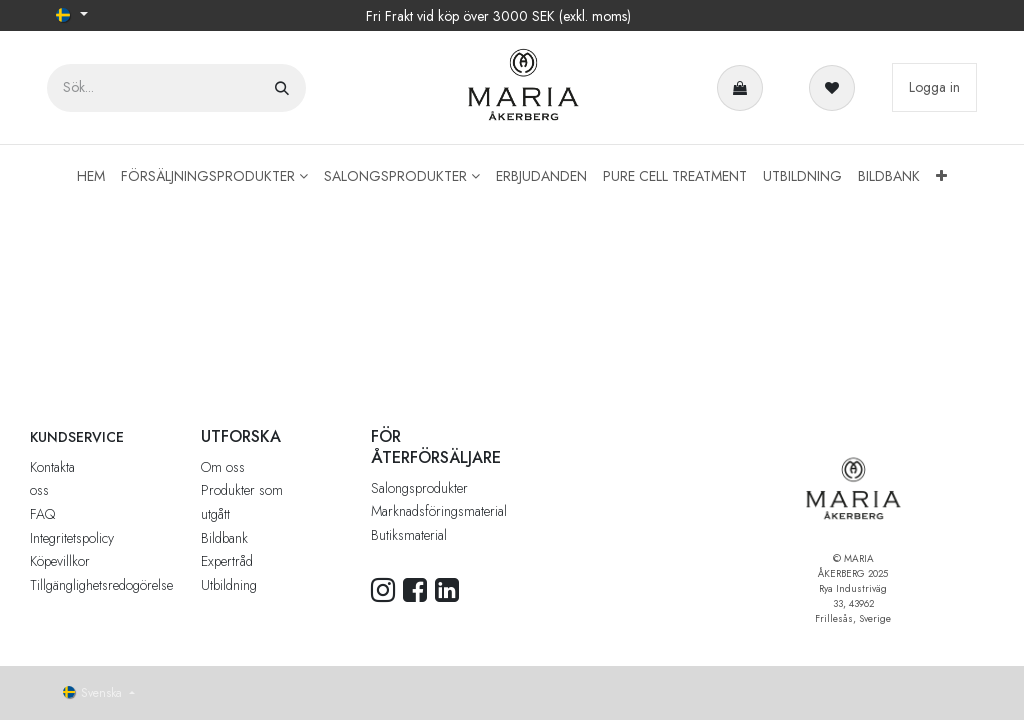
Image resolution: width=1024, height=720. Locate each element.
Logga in (934, 87)
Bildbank (224, 538)
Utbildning (229, 585)
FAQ (42, 514)
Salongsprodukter (419, 488)
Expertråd (227, 561)
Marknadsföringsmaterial (439, 511)
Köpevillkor (60, 561)
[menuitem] (91, 176)
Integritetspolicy (72, 538)
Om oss (223, 467)
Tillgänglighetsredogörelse (101, 585)
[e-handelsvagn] (744, 88)
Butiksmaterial (409, 535)
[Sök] (282, 88)
